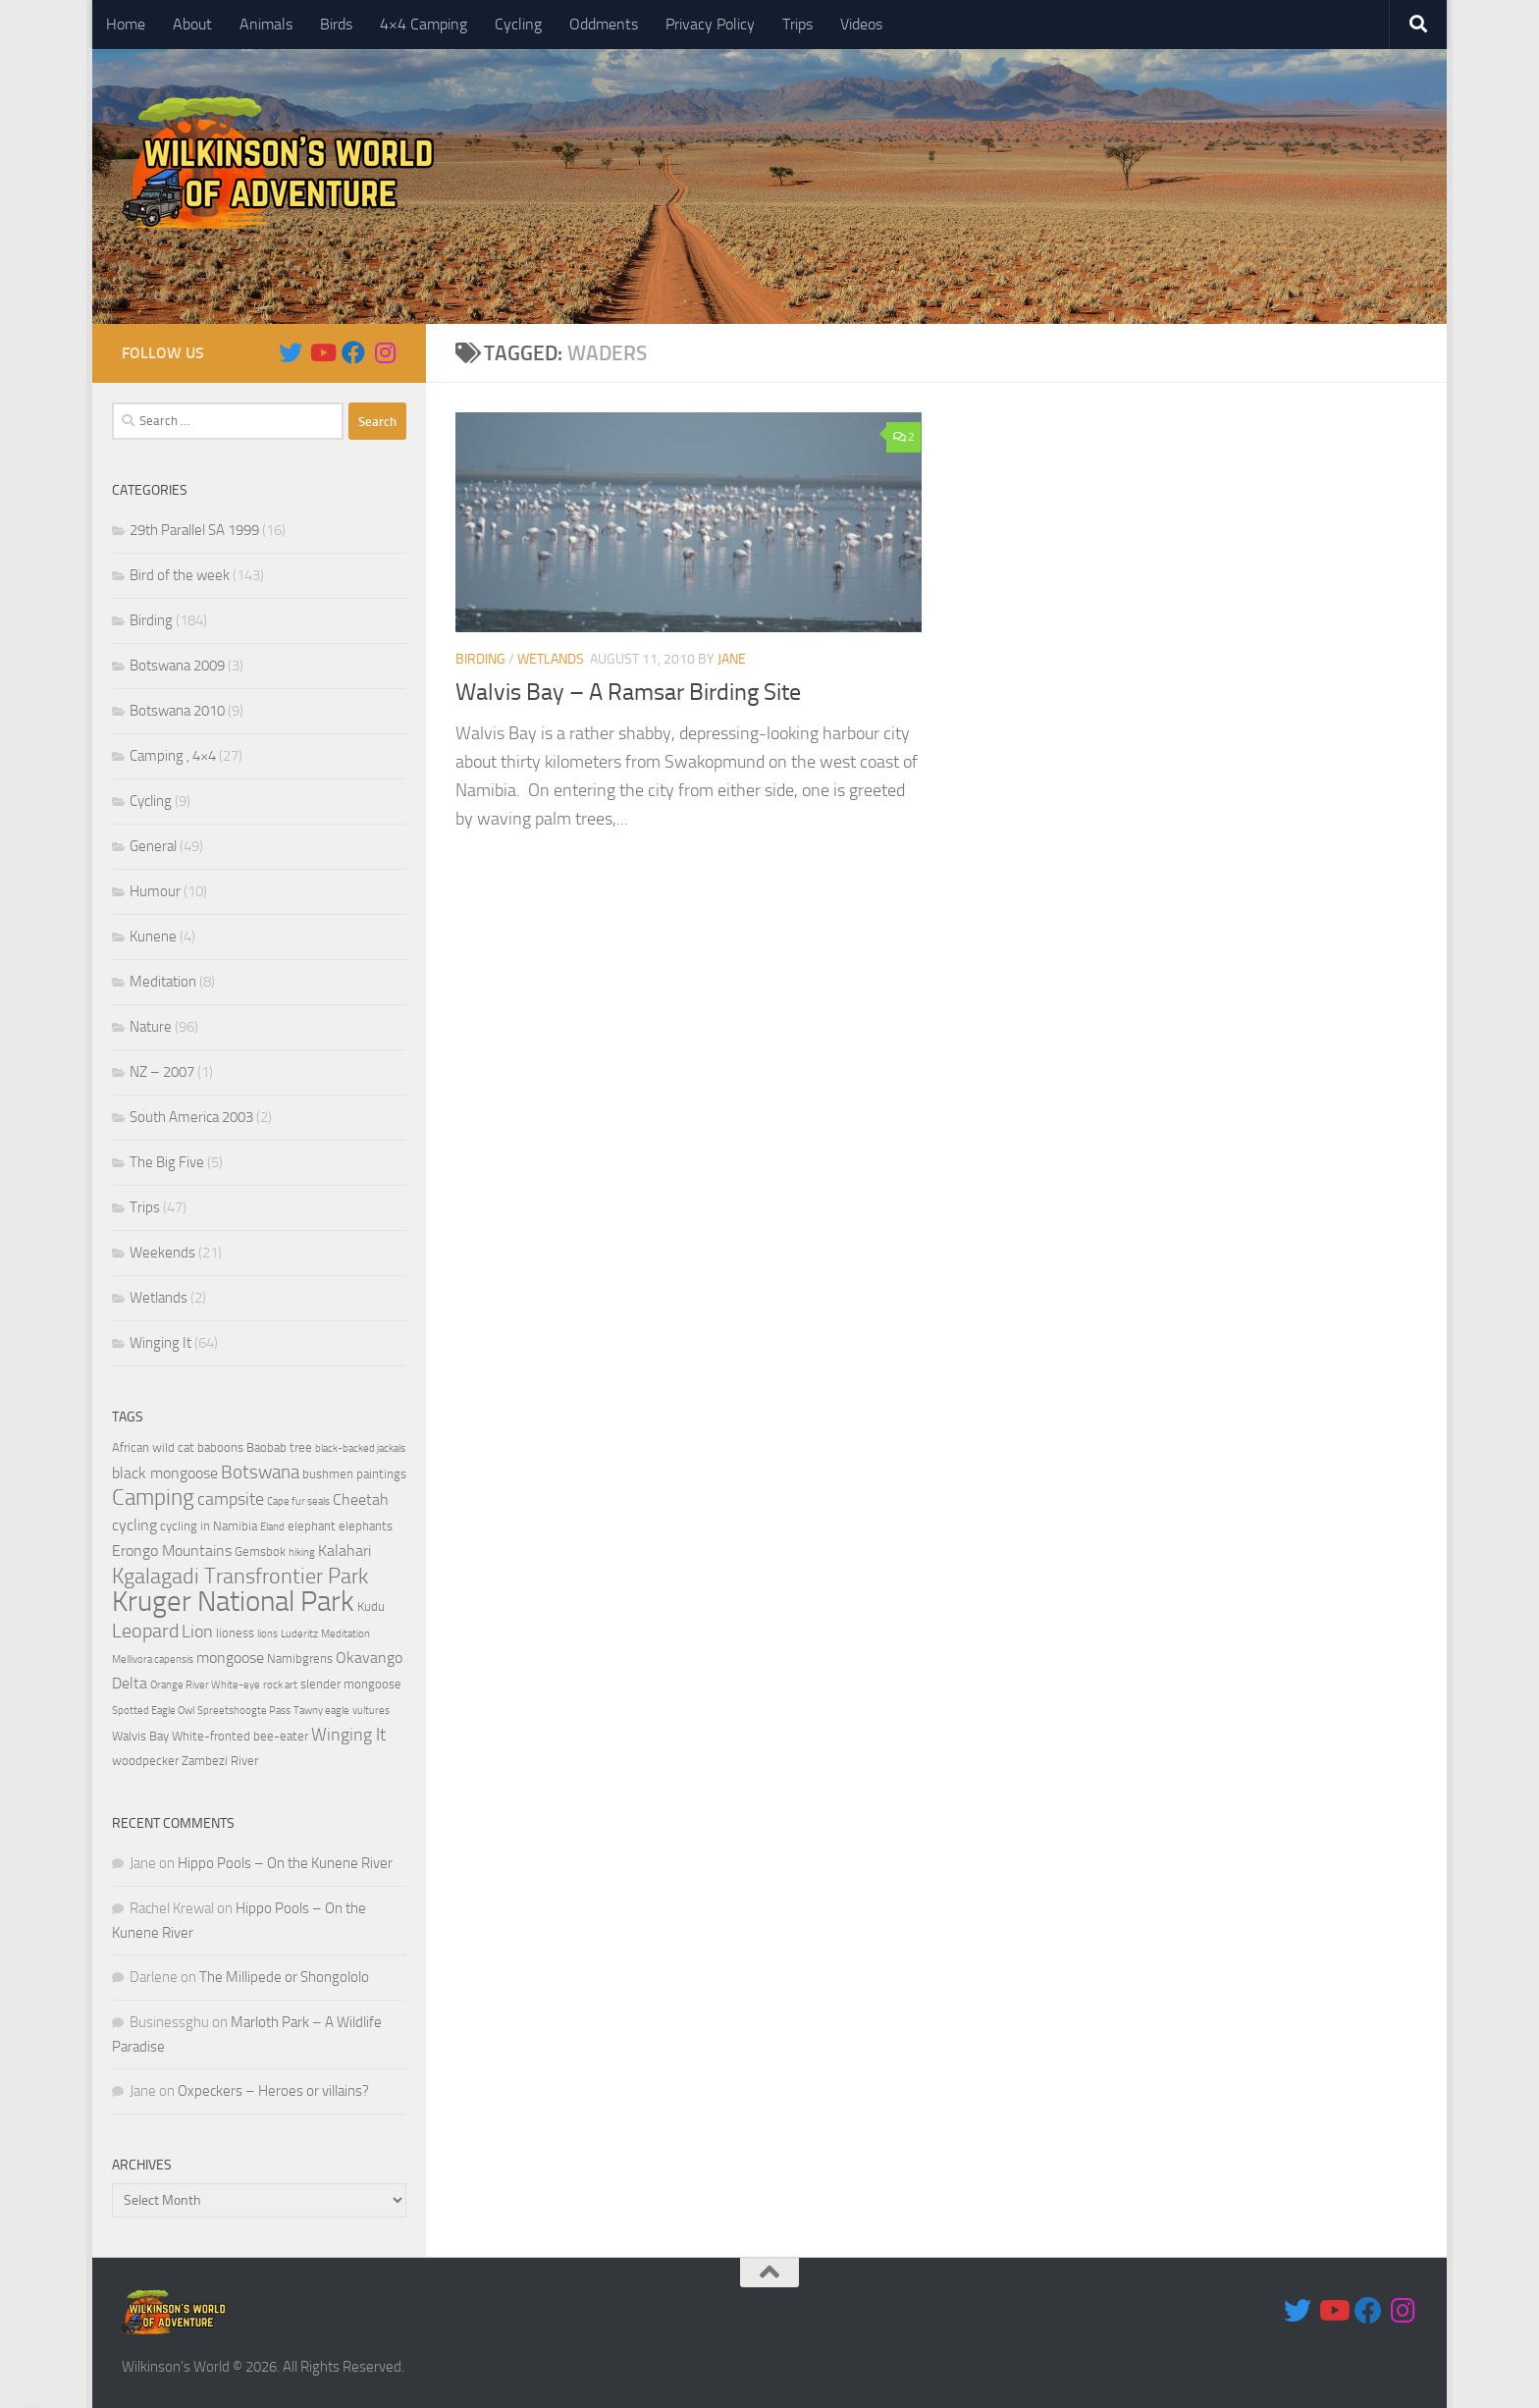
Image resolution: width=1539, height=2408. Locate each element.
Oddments (603, 24)
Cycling (518, 24)
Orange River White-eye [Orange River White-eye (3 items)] (205, 1685)
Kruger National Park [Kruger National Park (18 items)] (233, 1601)
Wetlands (550, 659)
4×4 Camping (423, 24)
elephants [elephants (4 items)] (366, 1526)
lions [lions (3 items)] (267, 1634)
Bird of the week (180, 575)
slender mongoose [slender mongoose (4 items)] (350, 1684)
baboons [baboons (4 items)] (220, 1447)
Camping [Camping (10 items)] (153, 1497)
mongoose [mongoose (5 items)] (230, 1658)
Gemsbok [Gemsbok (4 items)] (260, 1551)
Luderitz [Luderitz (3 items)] (299, 1634)
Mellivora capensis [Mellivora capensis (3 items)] (152, 1659)
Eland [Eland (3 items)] (272, 1527)
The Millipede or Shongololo (284, 1977)
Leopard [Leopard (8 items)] (145, 1630)
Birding (480, 659)
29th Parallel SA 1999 (194, 530)
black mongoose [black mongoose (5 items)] (165, 1473)
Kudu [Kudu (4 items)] (371, 1606)
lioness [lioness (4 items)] (235, 1633)
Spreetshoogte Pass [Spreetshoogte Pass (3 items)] (244, 1710)
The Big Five (167, 1162)
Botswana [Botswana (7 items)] (260, 1472)
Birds (336, 24)
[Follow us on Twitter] (290, 352)
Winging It (160, 1343)
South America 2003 (191, 1117)
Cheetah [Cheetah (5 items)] (361, 1500)
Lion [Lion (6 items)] (197, 1631)
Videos (861, 24)
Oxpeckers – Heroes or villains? (273, 2091)
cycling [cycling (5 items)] (134, 1525)
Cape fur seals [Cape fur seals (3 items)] (298, 1501)
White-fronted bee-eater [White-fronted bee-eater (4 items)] (240, 1736)
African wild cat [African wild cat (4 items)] (153, 1447)
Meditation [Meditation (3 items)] (345, 1634)
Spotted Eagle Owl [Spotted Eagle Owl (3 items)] (153, 1710)
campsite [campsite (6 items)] (230, 1499)
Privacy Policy (710, 24)
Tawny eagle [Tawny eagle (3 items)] (321, 1710)
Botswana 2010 (177, 711)
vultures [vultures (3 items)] (371, 1710)
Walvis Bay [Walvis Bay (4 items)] (140, 1736)
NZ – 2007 (162, 1072)
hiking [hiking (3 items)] (302, 1552)
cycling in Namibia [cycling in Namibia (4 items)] (208, 1526)
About (192, 24)
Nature (151, 1027)
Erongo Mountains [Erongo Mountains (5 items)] (172, 1551)
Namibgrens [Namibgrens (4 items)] (300, 1658)
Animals (265, 24)
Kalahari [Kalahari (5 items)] (344, 1551)
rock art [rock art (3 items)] (280, 1685)
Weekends (162, 1252)
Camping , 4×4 (173, 756)
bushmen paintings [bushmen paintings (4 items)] (354, 1474)
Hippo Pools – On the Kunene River (285, 1863)
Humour (155, 891)
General (153, 846)
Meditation (163, 981)
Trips (797, 24)
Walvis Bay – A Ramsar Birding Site (628, 692)
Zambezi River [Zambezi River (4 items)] (220, 1760)
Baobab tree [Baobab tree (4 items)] (279, 1447)
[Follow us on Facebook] (353, 352)
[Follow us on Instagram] (385, 352)
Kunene (153, 936)
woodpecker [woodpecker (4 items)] (145, 1760)
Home (125, 24)
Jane (731, 659)
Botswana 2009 (177, 665)
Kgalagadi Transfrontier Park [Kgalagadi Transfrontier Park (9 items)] (240, 1576)
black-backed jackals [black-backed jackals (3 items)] (360, 1448)
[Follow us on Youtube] (322, 352)
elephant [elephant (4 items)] (312, 1526)
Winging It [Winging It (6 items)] (348, 1734)
